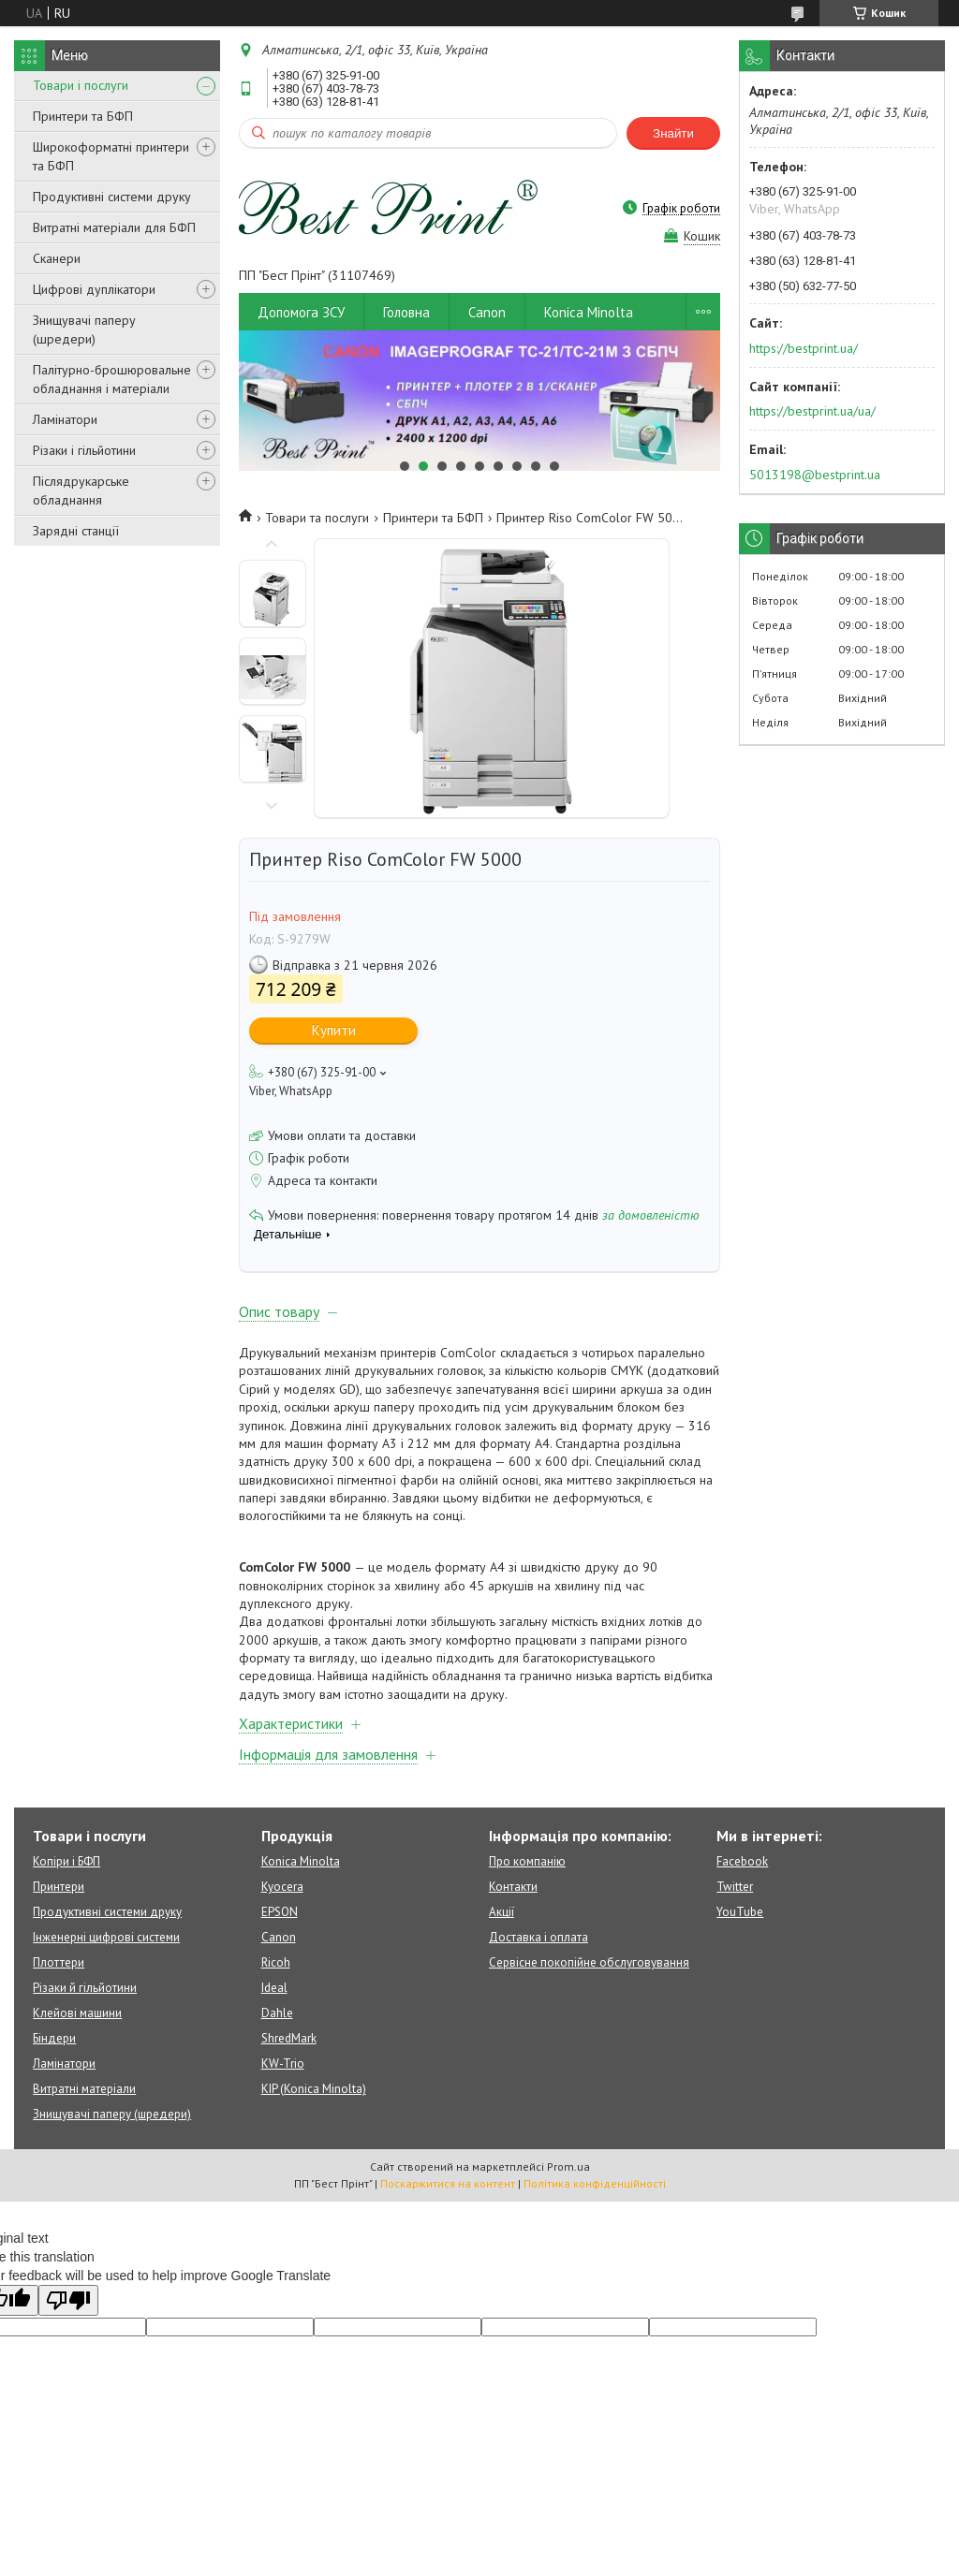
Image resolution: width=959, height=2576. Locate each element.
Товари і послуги (80, 85)
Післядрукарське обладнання (81, 490)
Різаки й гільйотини (85, 1988)
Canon (487, 312)
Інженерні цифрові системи (106, 1937)
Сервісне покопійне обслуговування (589, 1962)
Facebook (742, 1861)
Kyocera (282, 1887)
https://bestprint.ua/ (803, 348)
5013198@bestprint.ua (814, 474)
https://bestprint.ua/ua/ (812, 410)
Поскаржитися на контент (447, 2183)
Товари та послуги (317, 517)
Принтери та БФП (83, 116)
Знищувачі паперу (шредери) (84, 329)
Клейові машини (77, 2013)
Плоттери (58, 1962)
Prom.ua (568, 2166)
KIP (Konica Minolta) (313, 2089)
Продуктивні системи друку (112, 196)
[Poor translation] (68, 2300)
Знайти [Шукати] (673, 133)
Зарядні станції (76, 530)
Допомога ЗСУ (301, 312)
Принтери (58, 1887)
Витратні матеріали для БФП (114, 227)
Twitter (734, 1887)
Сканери (57, 258)
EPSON (279, 1912)
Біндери (54, 2038)
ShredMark (289, 2038)
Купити (334, 1030)
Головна (406, 312)
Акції (501, 1912)
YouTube (739, 1912)
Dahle (277, 2013)
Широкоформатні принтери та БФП (111, 156)
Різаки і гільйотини (84, 450)
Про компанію (527, 1861)
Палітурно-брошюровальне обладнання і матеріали (112, 379)
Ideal (274, 1988)
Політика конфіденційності (595, 2183)
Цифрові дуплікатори (94, 289)
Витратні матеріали (84, 2089)
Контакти (513, 1887)
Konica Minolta (588, 312)
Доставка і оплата (538, 1937)
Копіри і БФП (66, 1861)
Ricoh (275, 1962)
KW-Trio (282, 2063)
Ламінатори (65, 419)
